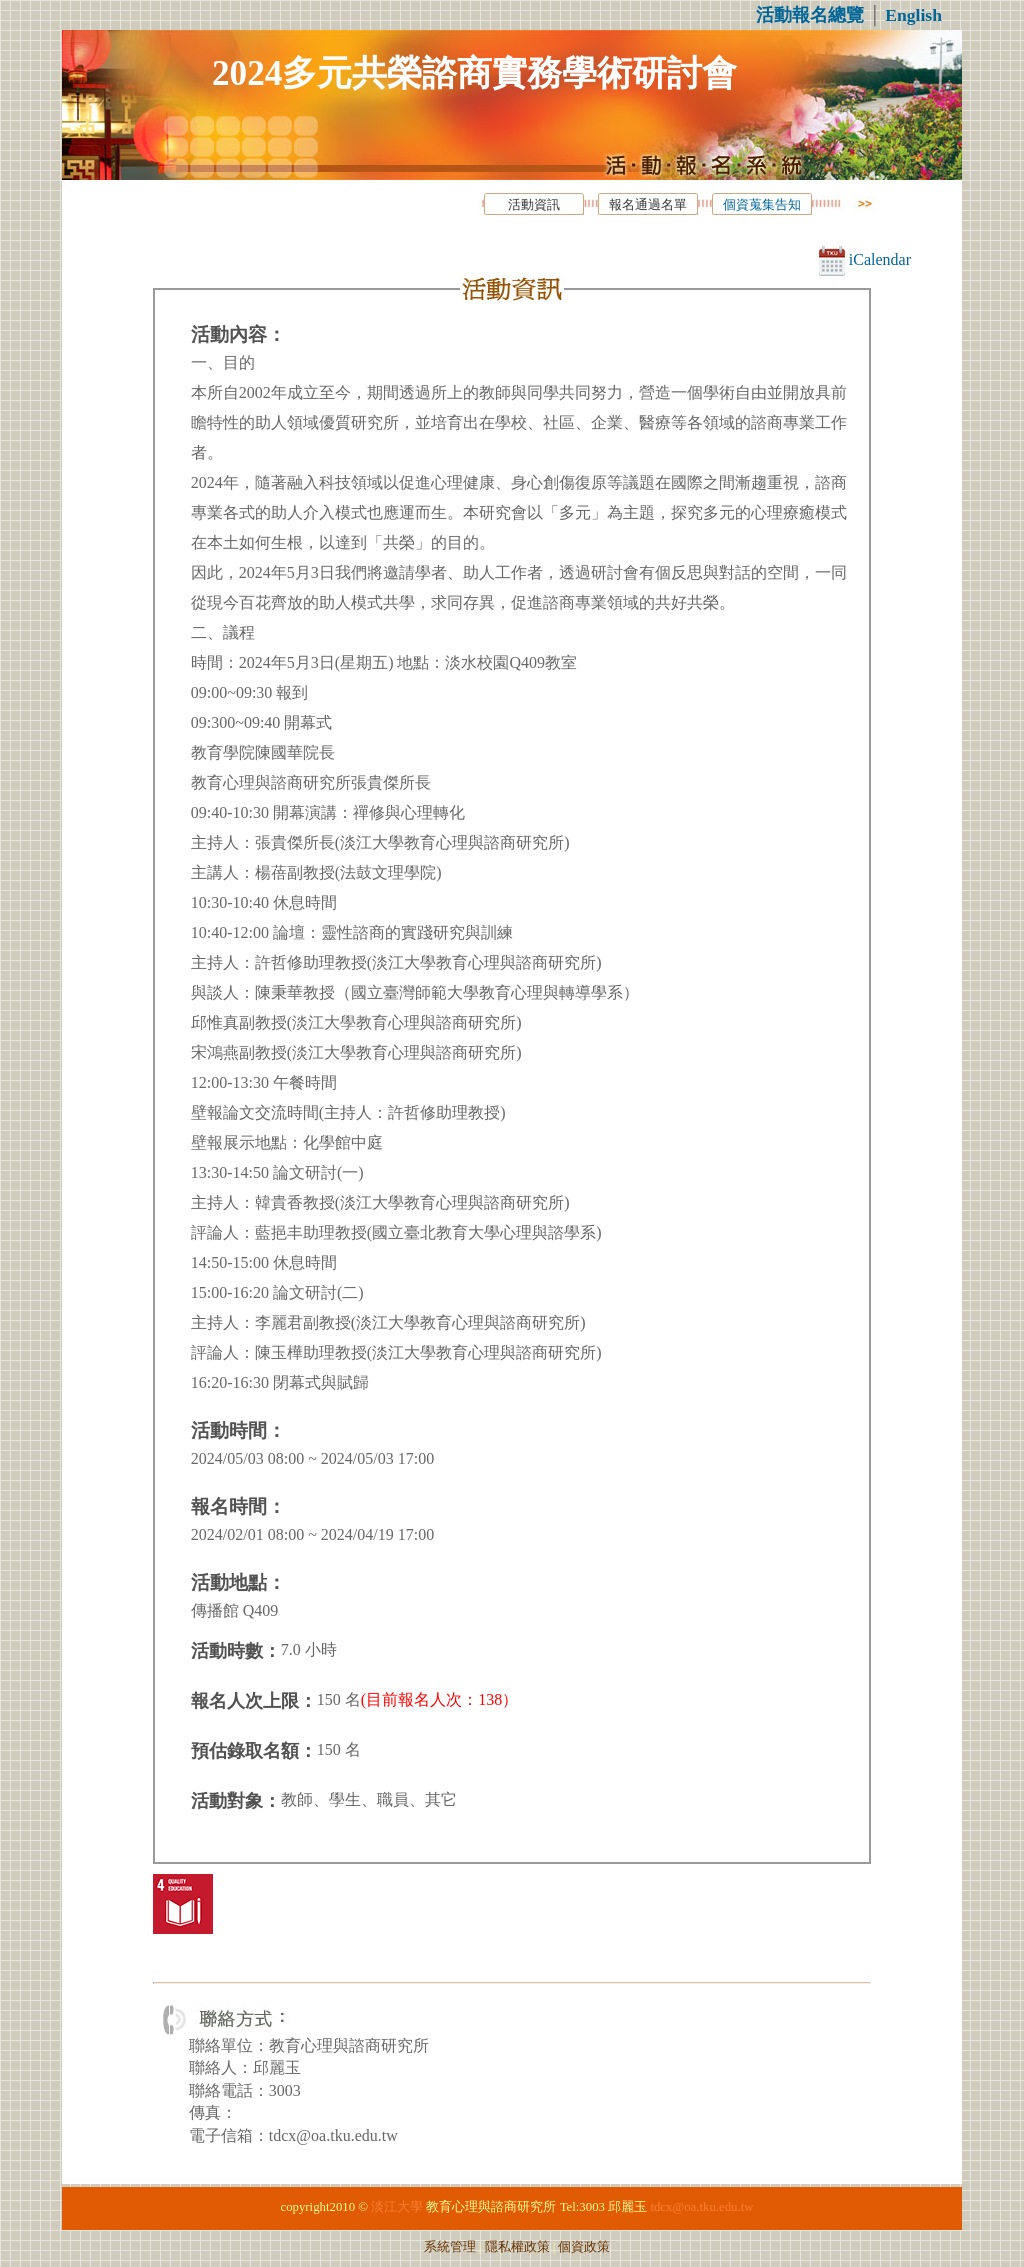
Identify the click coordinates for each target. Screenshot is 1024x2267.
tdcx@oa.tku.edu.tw (701, 2207)
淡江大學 (397, 2207)
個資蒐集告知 (762, 205)
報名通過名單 (648, 205)
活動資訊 (534, 205)
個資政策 (584, 2247)
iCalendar (865, 259)
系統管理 (450, 2247)
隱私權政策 (517, 2247)
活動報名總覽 (810, 15)
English (913, 15)
